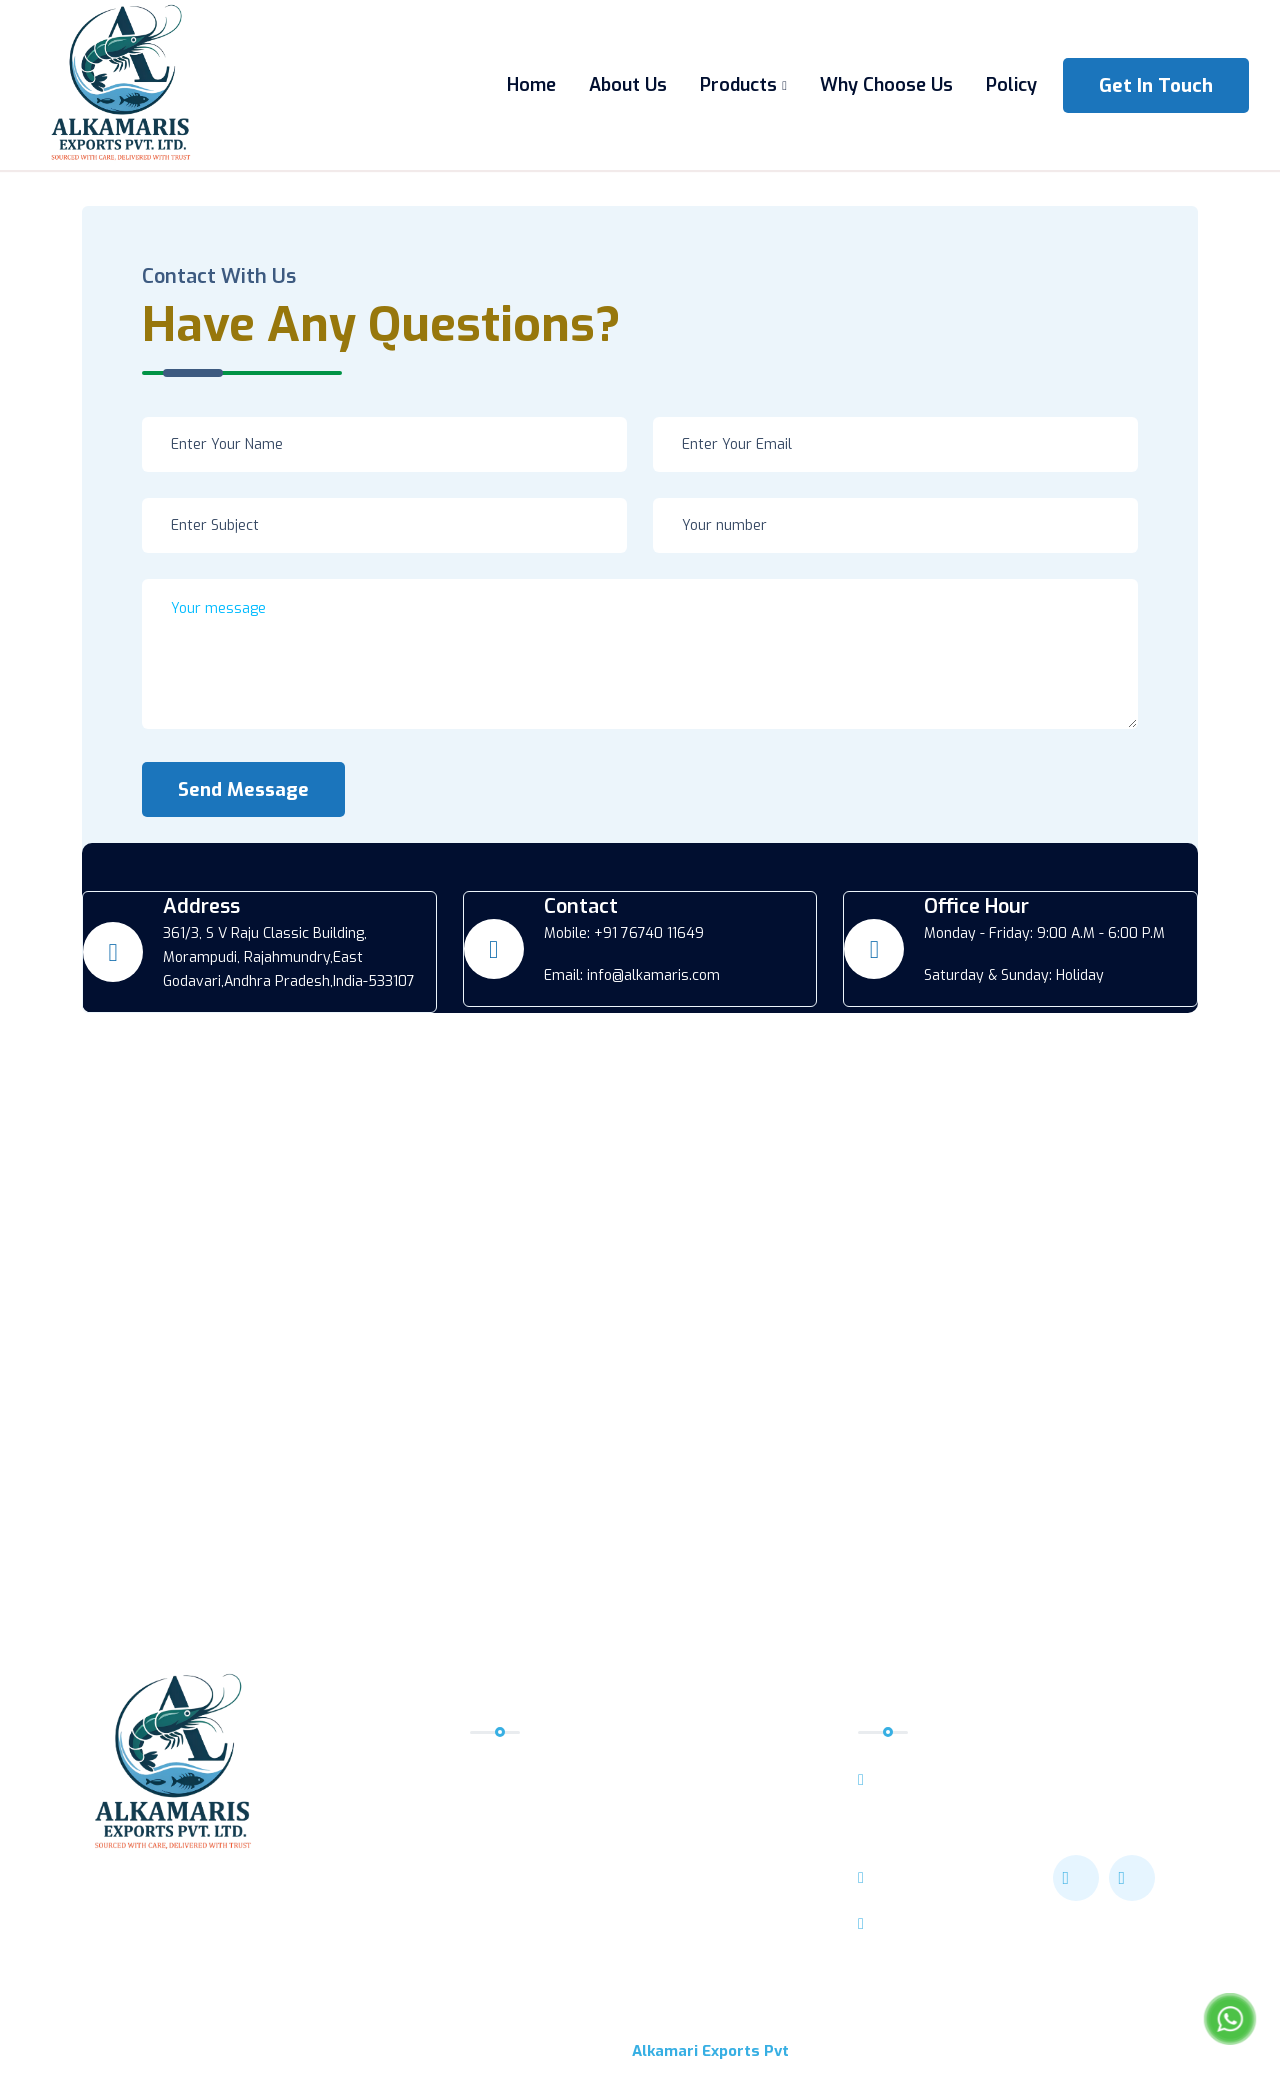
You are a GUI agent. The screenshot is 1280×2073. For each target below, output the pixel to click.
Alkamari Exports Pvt (710, 2051)
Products (738, 85)
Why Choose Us (886, 85)
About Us (628, 85)
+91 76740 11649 (649, 933)
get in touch (1156, 85)
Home (531, 85)
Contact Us (535, 1893)
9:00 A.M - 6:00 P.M (1101, 933)
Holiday (1080, 975)
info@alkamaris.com (653, 975)
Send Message (243, 789)
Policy (1011, 85)
